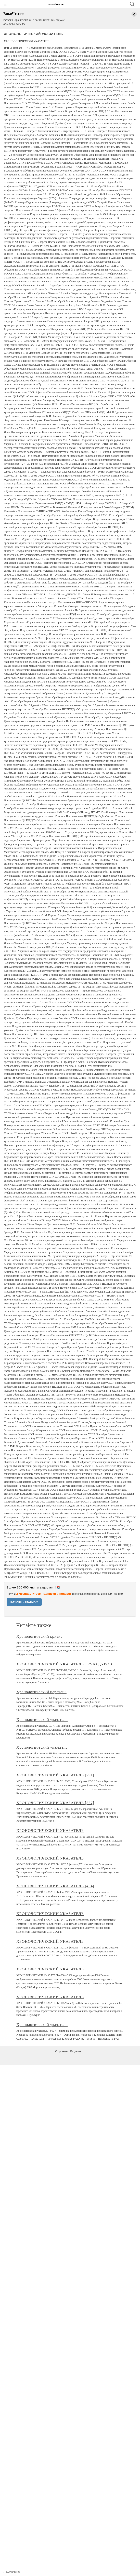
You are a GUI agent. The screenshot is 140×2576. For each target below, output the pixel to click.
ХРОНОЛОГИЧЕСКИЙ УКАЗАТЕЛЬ (50, 1830)
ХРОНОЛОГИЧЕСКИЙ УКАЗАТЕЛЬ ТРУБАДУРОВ (64, 1664)
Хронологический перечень (41, 1692)
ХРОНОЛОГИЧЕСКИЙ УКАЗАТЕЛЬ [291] (55, 1775)
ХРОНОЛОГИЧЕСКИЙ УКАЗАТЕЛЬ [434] (55, 1886)
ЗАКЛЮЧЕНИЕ (13, 2572)
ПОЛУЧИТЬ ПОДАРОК (24, 1602)
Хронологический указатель (42, 1719)
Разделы (75, 2051)
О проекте (61, 2051)
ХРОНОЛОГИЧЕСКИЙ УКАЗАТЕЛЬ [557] (55, 1803)
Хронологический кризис (39, 1636)
